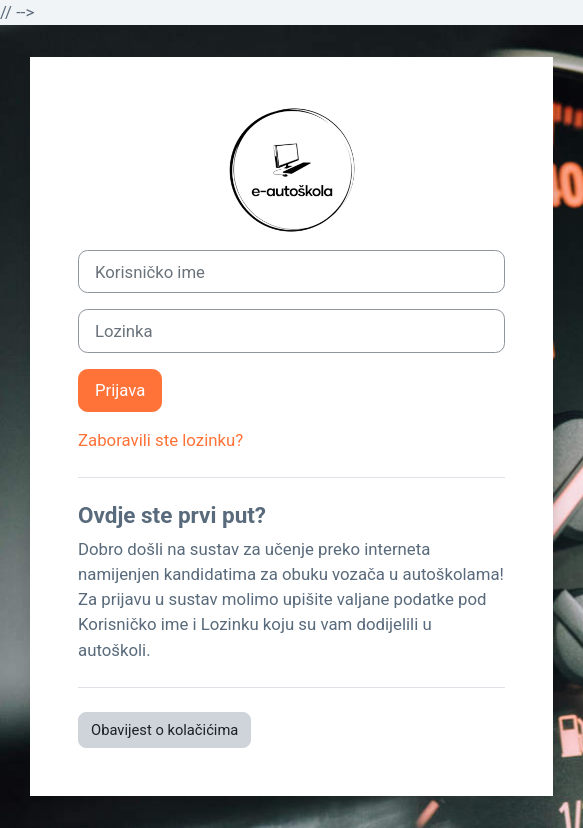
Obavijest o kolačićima (164, 730)
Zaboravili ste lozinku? (160, 440)
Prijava (120, 390)
